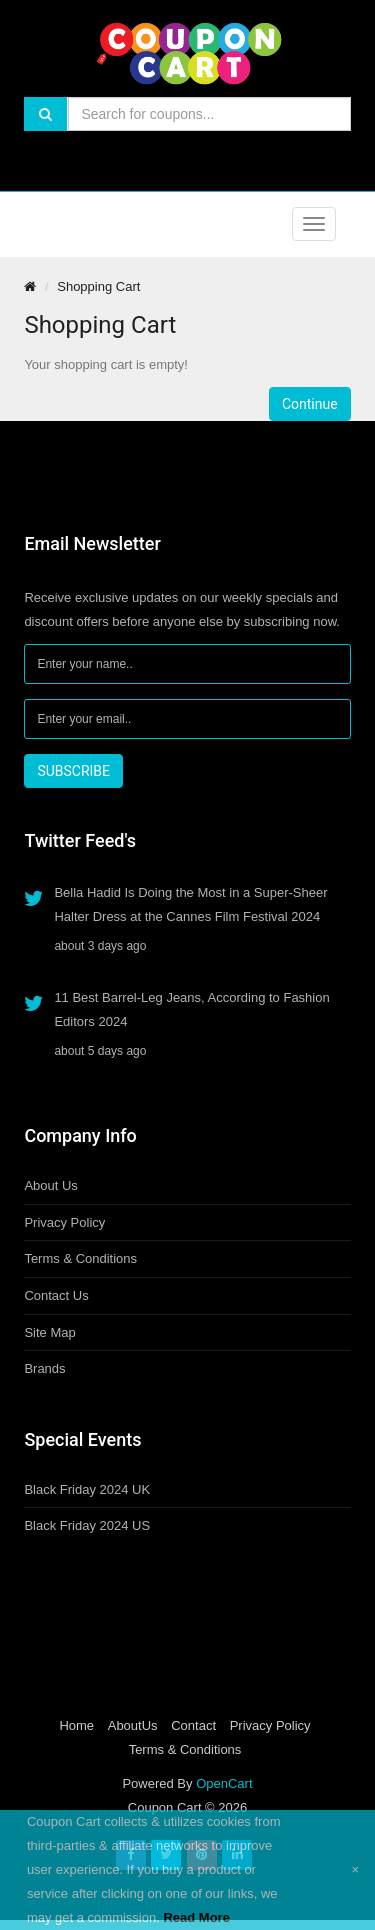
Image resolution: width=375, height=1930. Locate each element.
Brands (44, 1368)
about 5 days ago (100, 1051)
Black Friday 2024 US (87, 1525)
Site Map (49, 1332)
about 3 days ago (100, 946)
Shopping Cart (98, 286)
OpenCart (224, 1783)
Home (76, 1725)
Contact (193, 1725)
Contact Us (56, 1295)
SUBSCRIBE (73, 771)
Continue (310, 404)
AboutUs (133, 1725)
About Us (50, 1185)
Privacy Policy (64, 1222)
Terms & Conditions (80, 1258)
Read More (196, 1917)
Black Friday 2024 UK (87, 1489)
